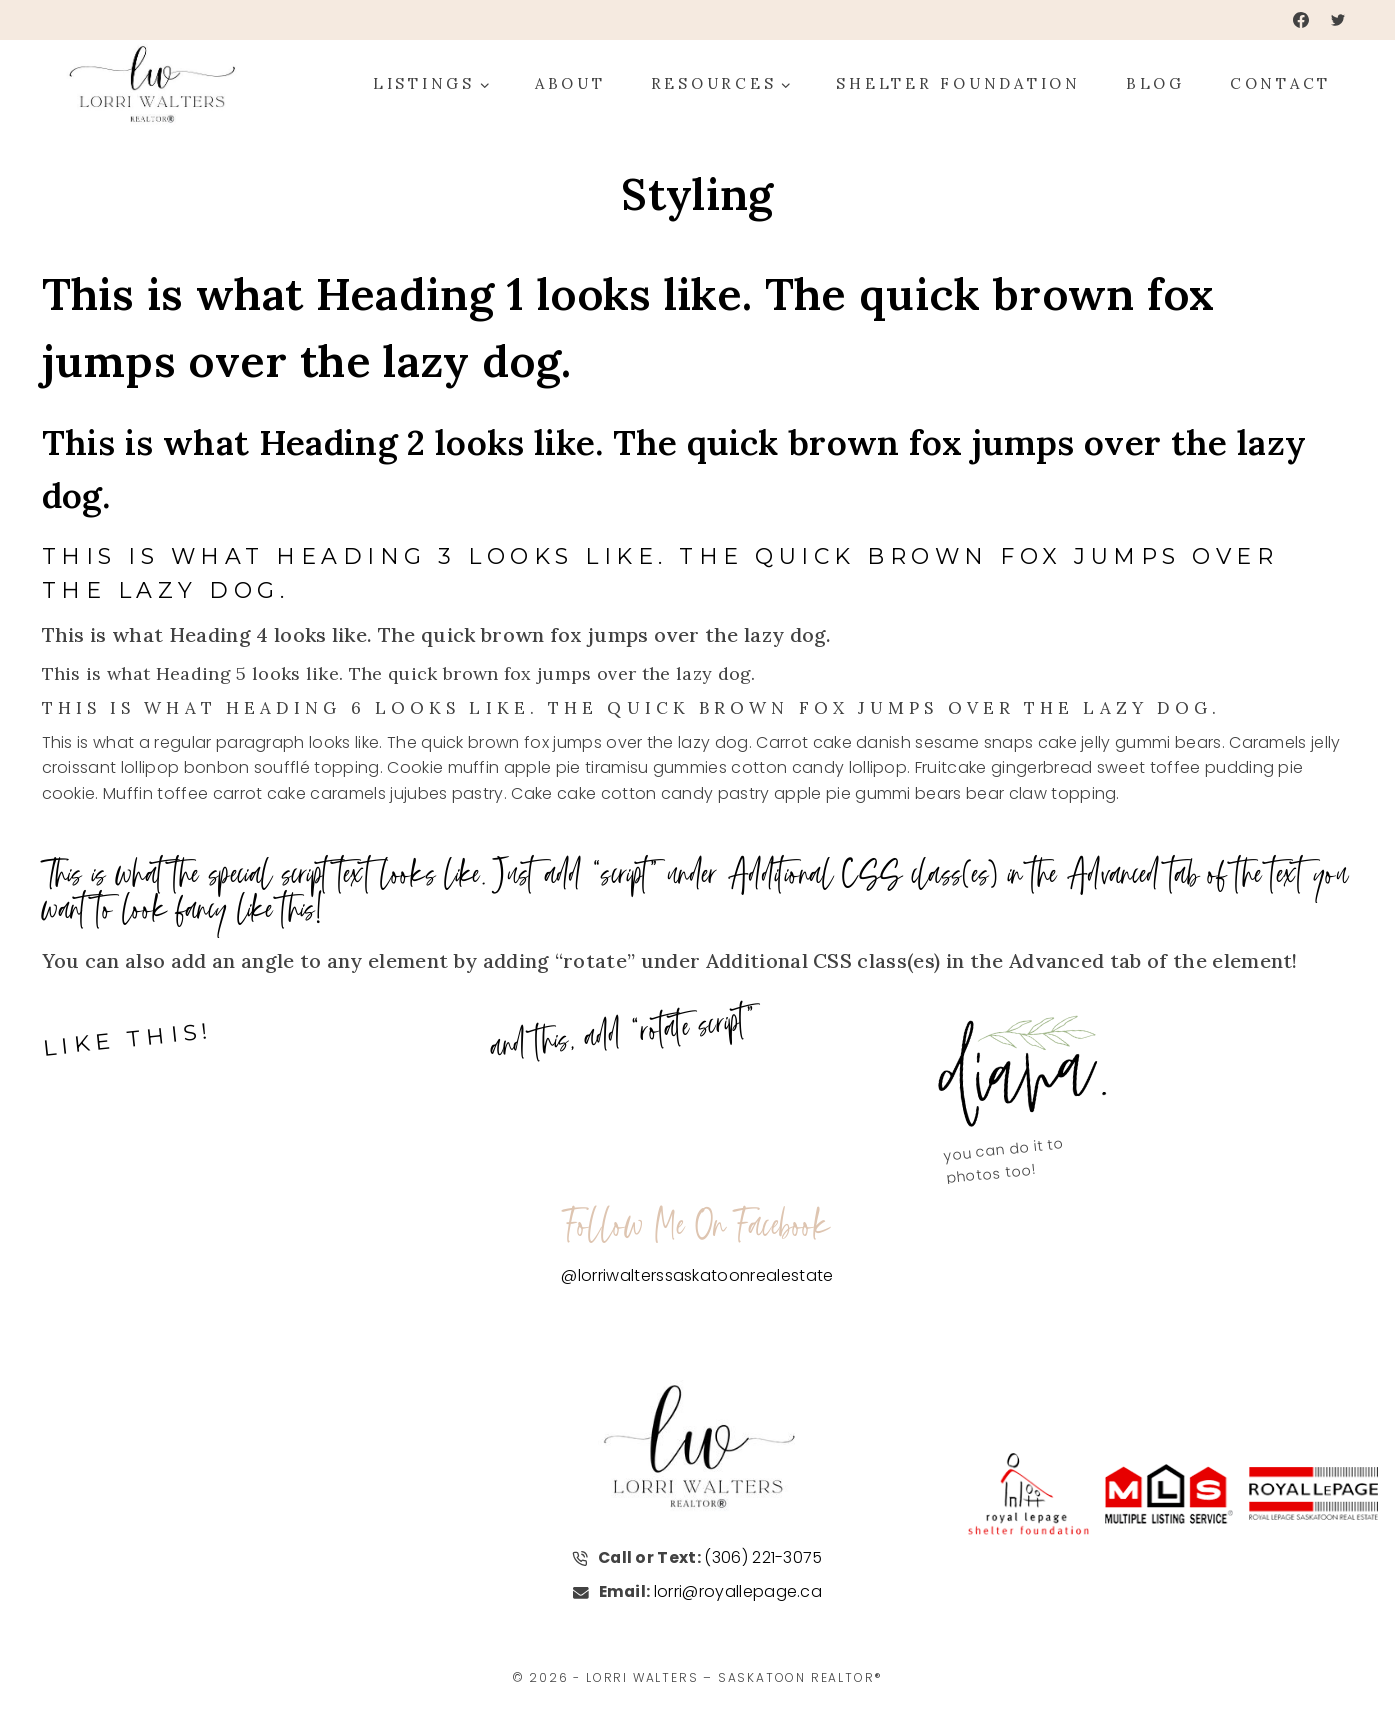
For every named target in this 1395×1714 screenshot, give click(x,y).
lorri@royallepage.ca (739, 1591)
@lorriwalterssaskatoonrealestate (697, 1275)
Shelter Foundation (958, 83)
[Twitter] (1338, 20)
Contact (1280, 83)
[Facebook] (1301, 20)
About (570, 83)
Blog (1155, 83)
